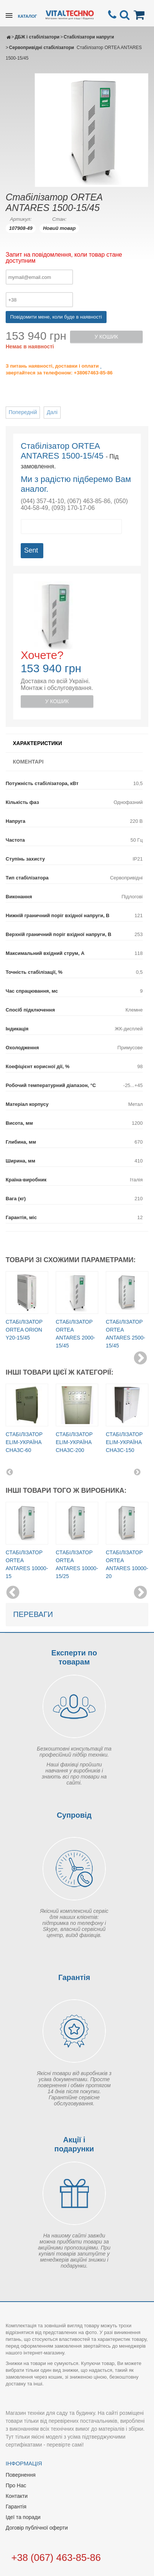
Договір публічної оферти (37, 2528)
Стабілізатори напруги (89, 37)
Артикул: (20, 219)
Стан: (59, 219)
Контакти (16, 2496)
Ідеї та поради (23, 2517)
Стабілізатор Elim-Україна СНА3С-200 (74, 1442)
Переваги (33, 1614)
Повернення (20, 2475)
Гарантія (16, 2507)
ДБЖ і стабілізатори (37, 37)
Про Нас (16, 2485)
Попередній (23, 412)
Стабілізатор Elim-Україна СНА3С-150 (124, 1442)
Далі (52, 412)
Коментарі (28, 762)
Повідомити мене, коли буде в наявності (56, 317)
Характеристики (37, 743)
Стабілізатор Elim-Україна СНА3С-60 (24, 1442)
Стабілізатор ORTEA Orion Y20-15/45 (24, 1330)
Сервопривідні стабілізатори (41, 47)
